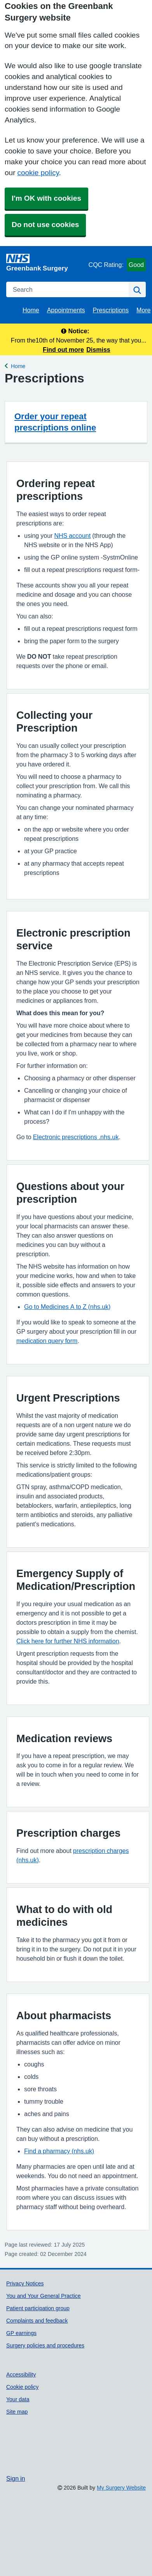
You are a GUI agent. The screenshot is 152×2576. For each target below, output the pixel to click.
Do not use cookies (45, 224)
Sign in (15, 2478)
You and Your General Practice (43, 2296)
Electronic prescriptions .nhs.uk (76, 1137)
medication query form (46, 1341)
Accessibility (21, 2374)
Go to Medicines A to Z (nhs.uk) (67, 1306)
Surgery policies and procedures (45, 2345)
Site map (17, 2411)
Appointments (66, 310)
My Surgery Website (121, 2487)
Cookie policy (22, 2387)
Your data (18, 2399)
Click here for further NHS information (67, 1641)
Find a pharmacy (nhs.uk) (59, 2151)
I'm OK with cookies (46, 198)
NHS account (72, 535)
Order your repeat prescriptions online (55, 422)
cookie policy (38, 172)
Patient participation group (38, 2308)
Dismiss (98, 349)
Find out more (63, 349)
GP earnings (21, 2333)
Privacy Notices (25, 2283)
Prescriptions (111, 310)
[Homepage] (46, 262)
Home (31, 310)
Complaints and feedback (37, 2320)
